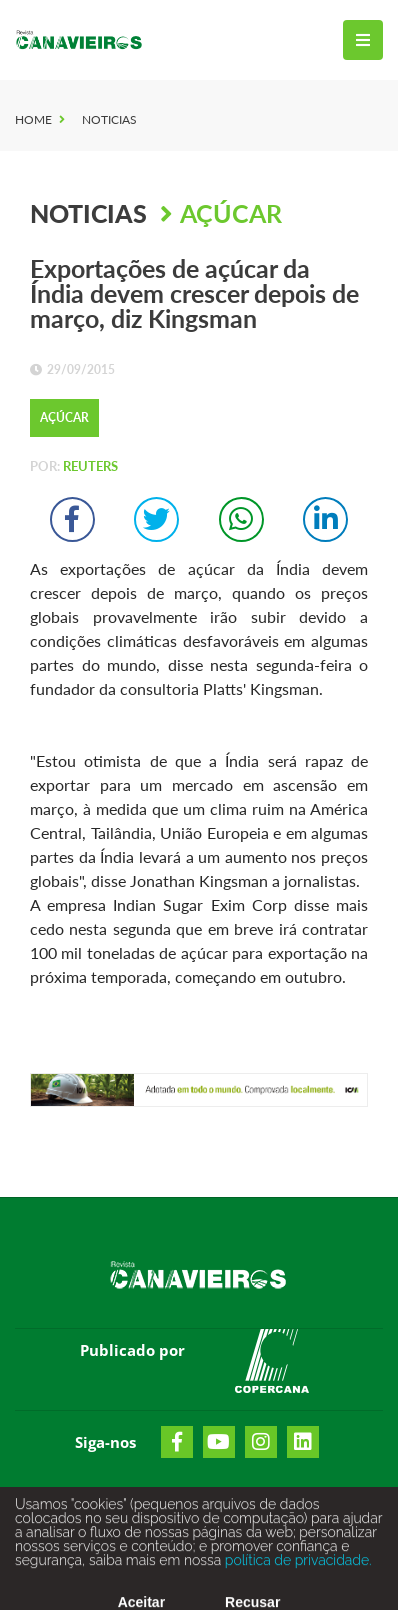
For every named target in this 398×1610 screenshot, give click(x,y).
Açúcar (231, 213)
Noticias (109, 119)
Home (33, 119)
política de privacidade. (296, 1566)
